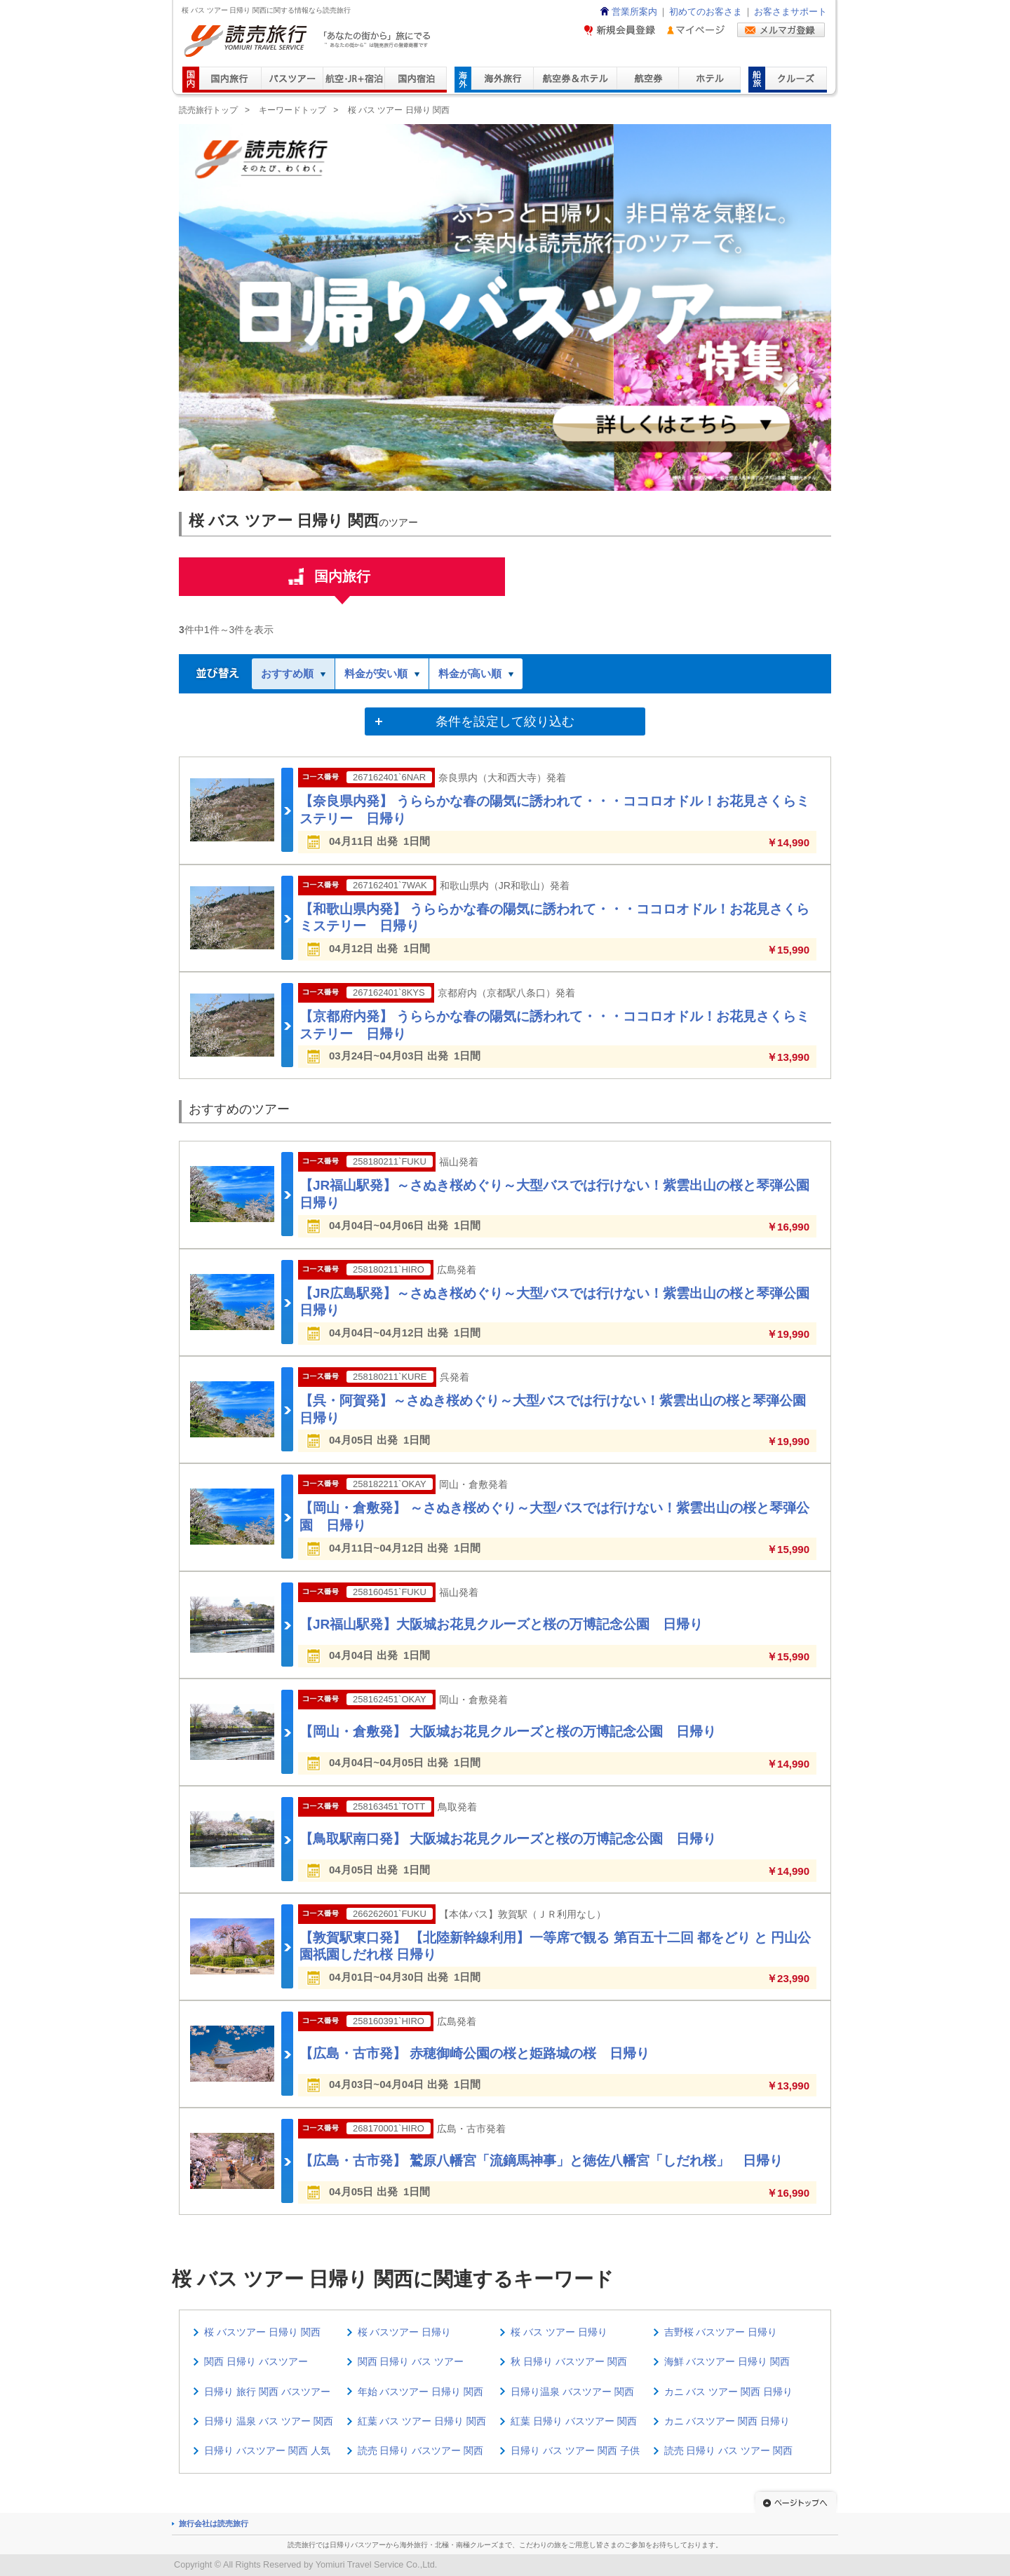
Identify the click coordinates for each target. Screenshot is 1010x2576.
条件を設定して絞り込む (505, 721)
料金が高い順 (475, 673)
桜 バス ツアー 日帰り (559, 2332)
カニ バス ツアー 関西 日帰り (728, 2391)
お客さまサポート (790, 12)
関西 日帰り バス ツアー (411, 2361)
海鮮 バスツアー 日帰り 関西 (727, 2361)
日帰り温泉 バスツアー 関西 (572, 2391)
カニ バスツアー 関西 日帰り (727, 2421)
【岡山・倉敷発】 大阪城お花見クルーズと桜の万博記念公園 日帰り (507, 1731)
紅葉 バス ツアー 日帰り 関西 (422, 2421)
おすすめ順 (293, 673)
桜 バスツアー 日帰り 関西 (262, 2332)
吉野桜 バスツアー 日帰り (721, 2332)
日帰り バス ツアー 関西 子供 (575, 2450)
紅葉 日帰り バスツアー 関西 (574, 2421)
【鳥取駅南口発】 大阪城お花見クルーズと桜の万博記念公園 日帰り (507, 1838)
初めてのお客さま (705, 12)
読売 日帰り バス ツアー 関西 (728, 2450)
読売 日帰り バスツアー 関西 (421, 2450)
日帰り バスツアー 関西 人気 (267, 2450)
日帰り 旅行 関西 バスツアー (267, 2391)
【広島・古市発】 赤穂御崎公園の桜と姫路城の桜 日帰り (474, 2053)
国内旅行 (342, 582)
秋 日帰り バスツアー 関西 (569, 2361)
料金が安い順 (381, 673)
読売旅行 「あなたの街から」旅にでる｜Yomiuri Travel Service (309, 41)
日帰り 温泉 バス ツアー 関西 (268, 2421)
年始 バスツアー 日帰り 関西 (421, 2391)
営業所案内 (628, 12)
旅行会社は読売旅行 (213, 2523)
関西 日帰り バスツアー (256, 2361)
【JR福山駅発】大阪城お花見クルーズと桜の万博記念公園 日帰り (501, 1624)
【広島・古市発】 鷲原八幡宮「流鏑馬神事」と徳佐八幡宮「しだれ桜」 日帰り (541, 2160)
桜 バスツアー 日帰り (405, 2332)
